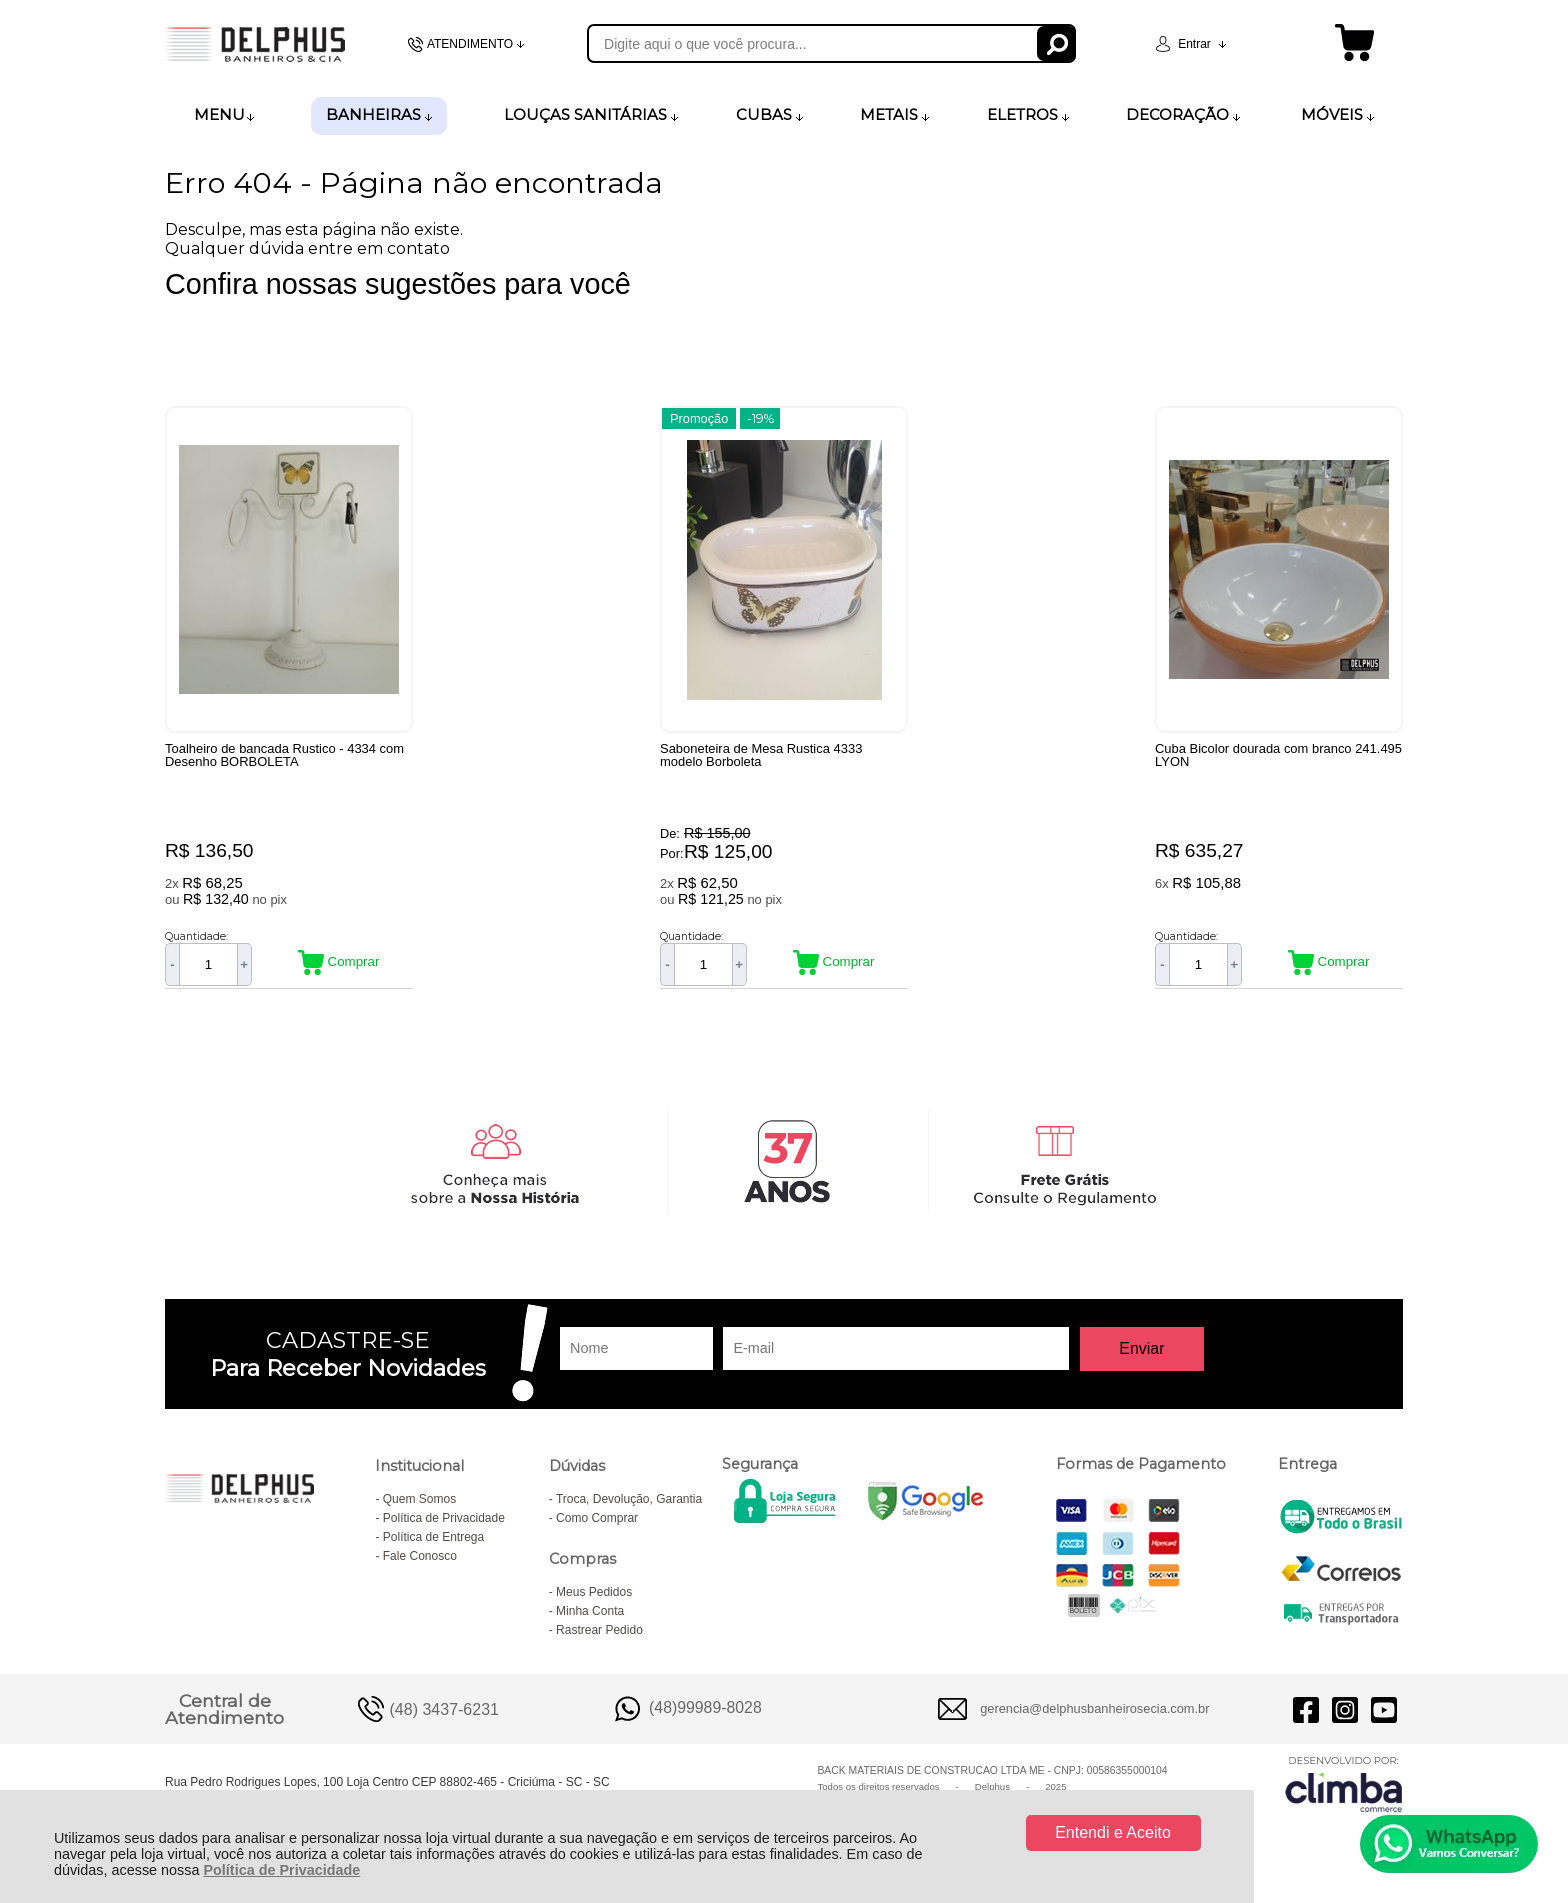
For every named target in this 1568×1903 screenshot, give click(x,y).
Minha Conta (590, 1611)
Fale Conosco (420, 1556)
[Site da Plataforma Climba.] (1344, 1783)
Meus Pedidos (594, 1592)
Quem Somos (419, 1499)
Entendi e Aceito (1113, 1832)
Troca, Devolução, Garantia (629, 1499)
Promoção (699, 418)
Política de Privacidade (281, 1870)
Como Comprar (597, 1518)
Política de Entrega (433, 1537)
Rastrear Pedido (599, 1630)
